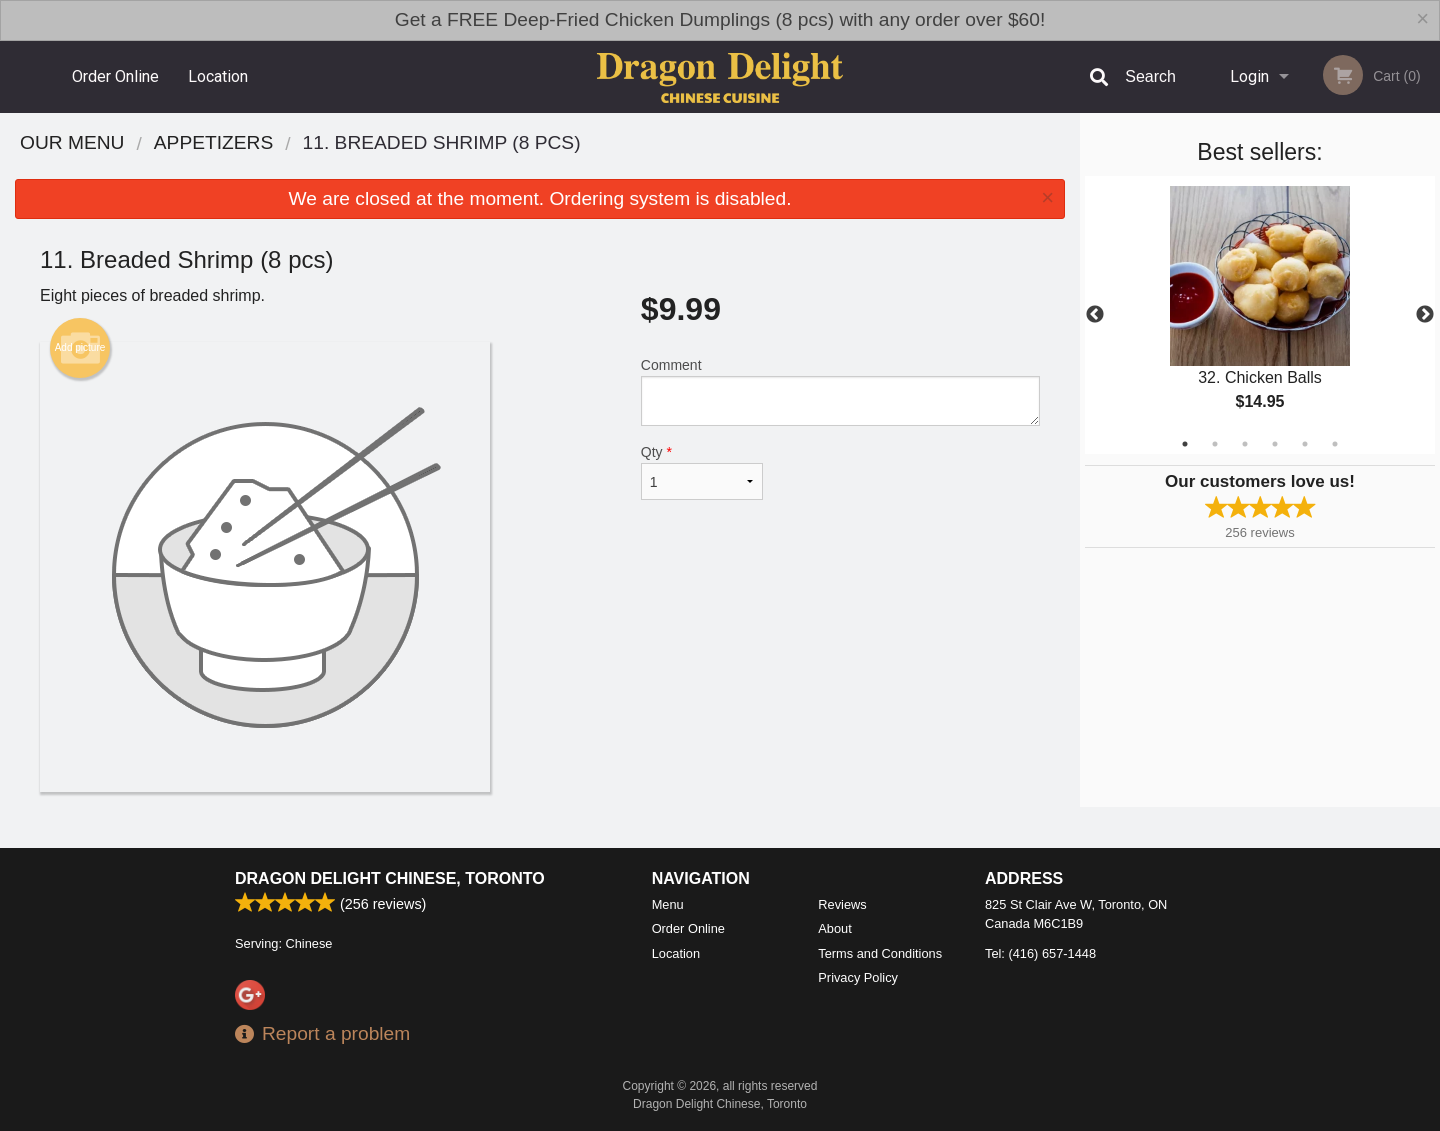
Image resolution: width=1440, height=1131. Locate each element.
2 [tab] (1215, 444)
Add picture (80, 348)
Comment (840, 391)
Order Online (115, 76)
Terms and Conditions (880, 953)
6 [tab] (1335, 444)
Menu (668, 904)
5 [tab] (1305, 444)
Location (218, 76)
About (834, 928)
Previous (1095, 315)
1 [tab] (1185, 444)
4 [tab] (1275, 444)
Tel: (1040, 953)
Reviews (842, 904)
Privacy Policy (858, 977)
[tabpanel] (1260, 315)
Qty (702, 472)
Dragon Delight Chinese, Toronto (390, 878)
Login (1249, 76)
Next (1425, 315)
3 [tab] (1245, 444)
